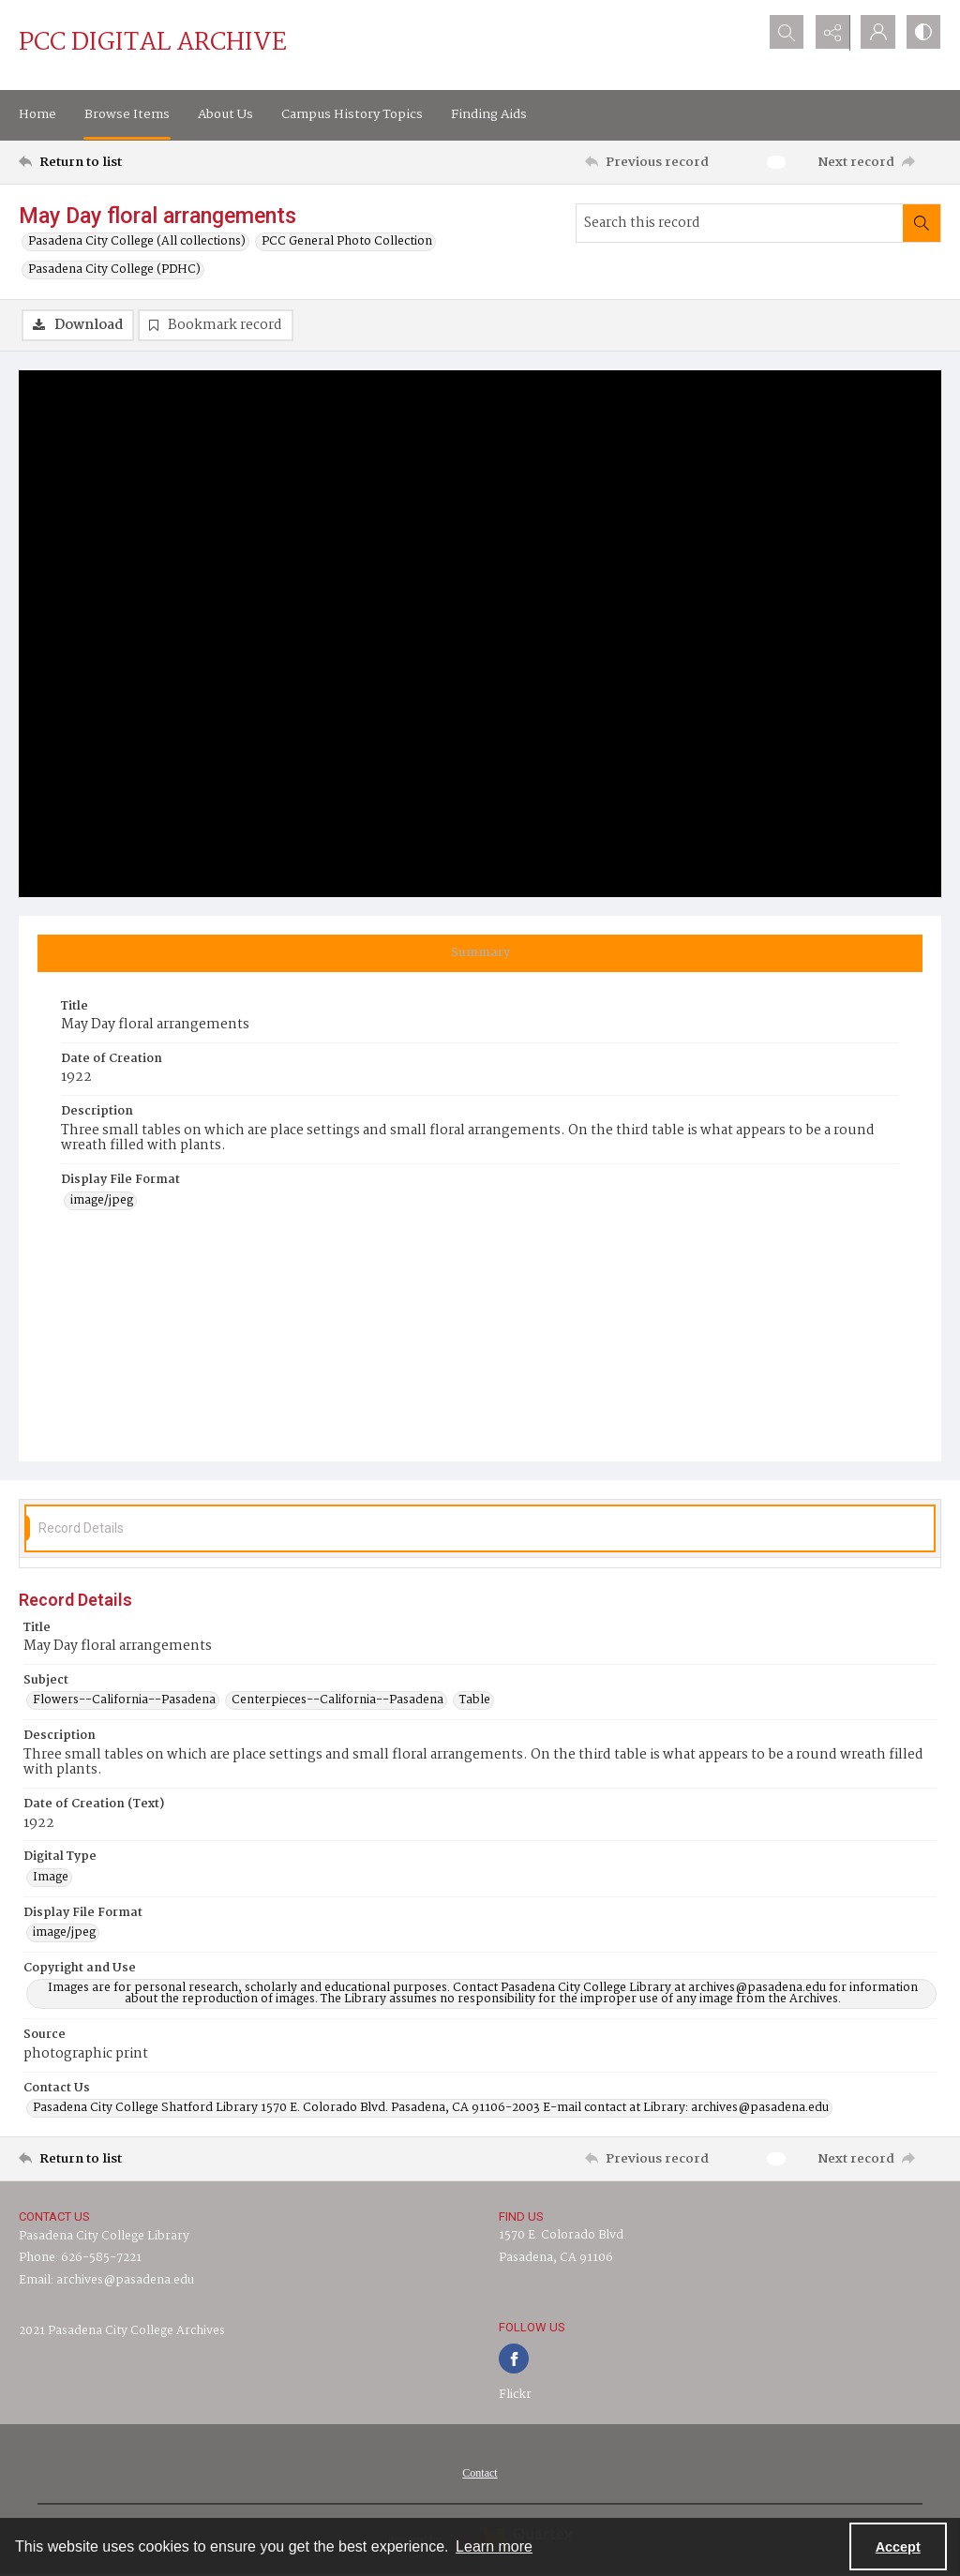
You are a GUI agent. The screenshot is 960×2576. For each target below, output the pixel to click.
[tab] (480, 953)
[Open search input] (782, 33)
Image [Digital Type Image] (50, 1877)
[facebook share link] (514, 2359)
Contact (479, 2472)
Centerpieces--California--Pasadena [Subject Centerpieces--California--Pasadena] (337, 1700)
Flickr (515, 2394)
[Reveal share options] (829, 33)
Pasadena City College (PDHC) (114, 270)
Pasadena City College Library (104, 2236)
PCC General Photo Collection (347, 241)
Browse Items (127, 114)
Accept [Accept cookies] (898, 2546)
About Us (225, 114)
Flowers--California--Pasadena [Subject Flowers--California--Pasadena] (124, 1700)
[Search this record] (740, 223)
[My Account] (875, 33)
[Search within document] (921, 223)
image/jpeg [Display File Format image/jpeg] (101, 1200)
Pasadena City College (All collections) (137, 241)
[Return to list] (144, 162)
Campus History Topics (352, 114)
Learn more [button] (494, 2546)
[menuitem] (479, 2473)
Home (37, 114)
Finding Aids (489, 114)
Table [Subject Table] (474, 1700)
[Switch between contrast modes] (922, 33)
